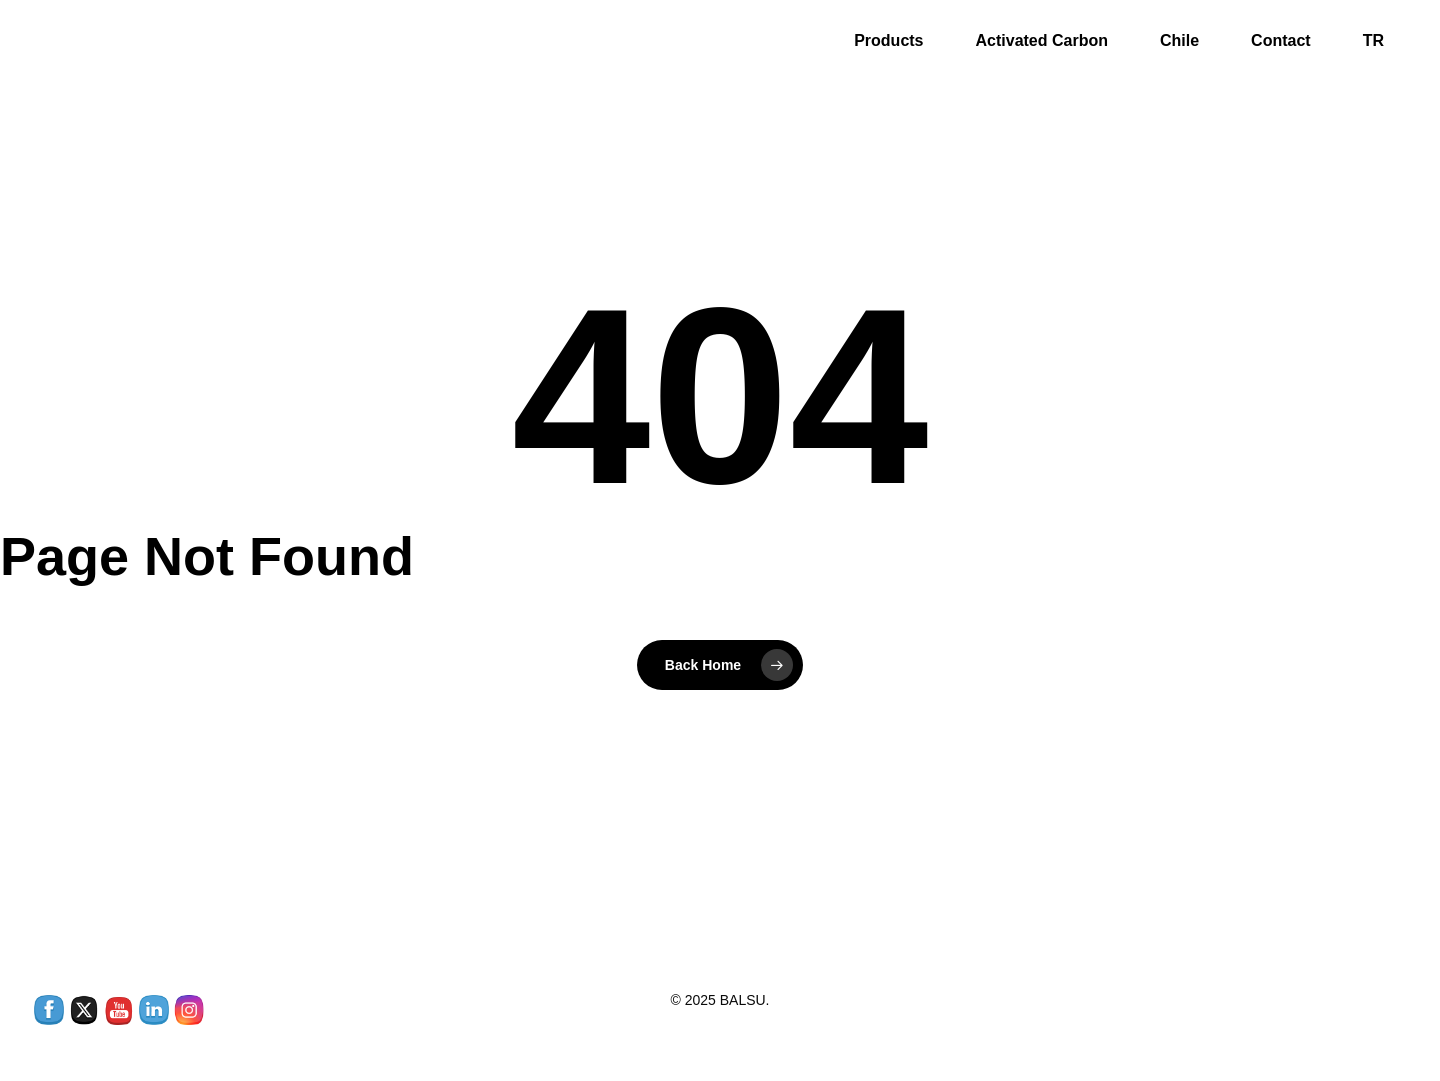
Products (888, 44)
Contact (1281, 44)
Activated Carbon (1042, 44)
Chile (1179, 44)
